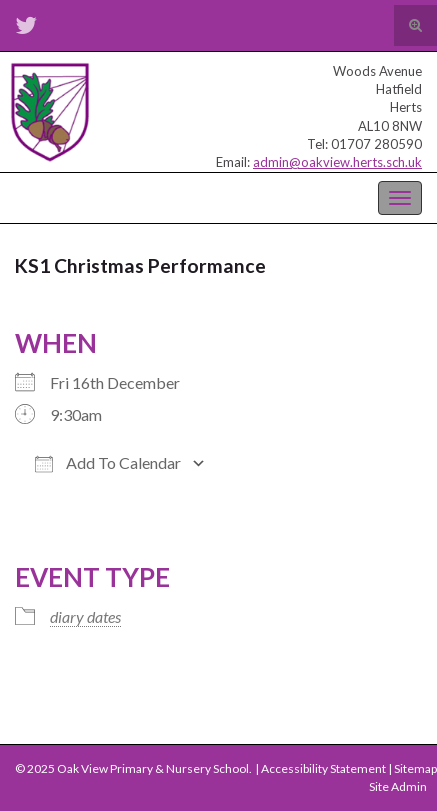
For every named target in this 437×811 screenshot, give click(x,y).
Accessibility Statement (323, 768)
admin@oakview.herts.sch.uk (337, 162)
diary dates (85, 616)
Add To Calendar (108, 463)
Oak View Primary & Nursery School (115, 196)
